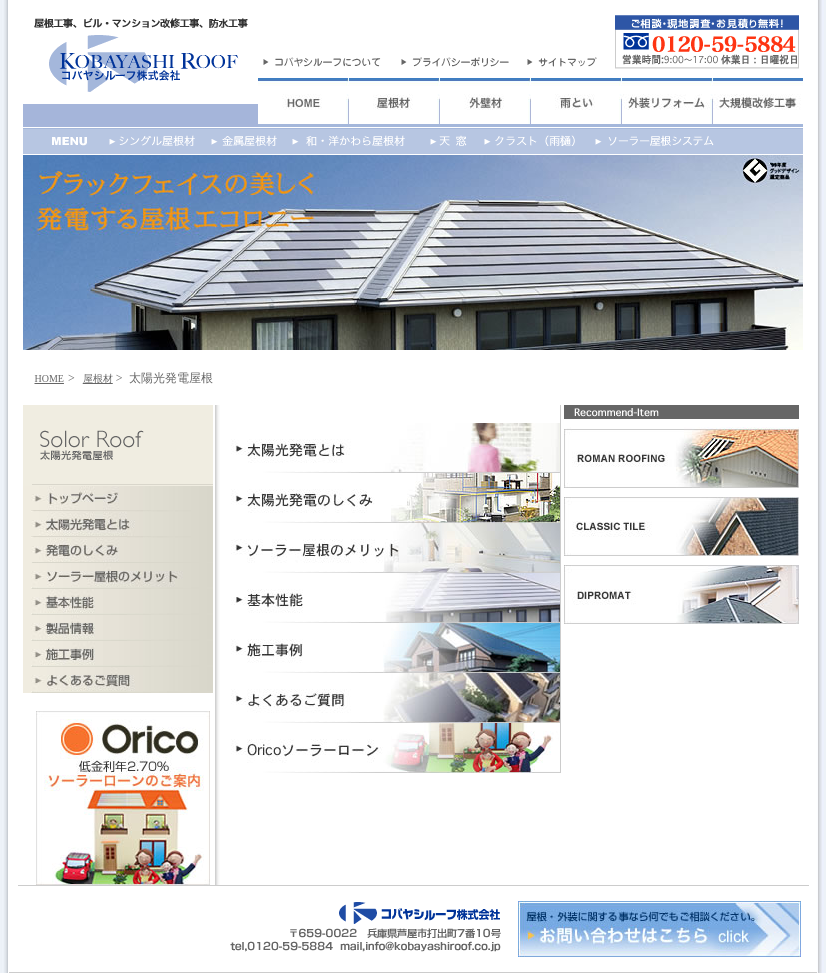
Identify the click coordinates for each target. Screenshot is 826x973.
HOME (49, 378)
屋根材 (98, 378)
